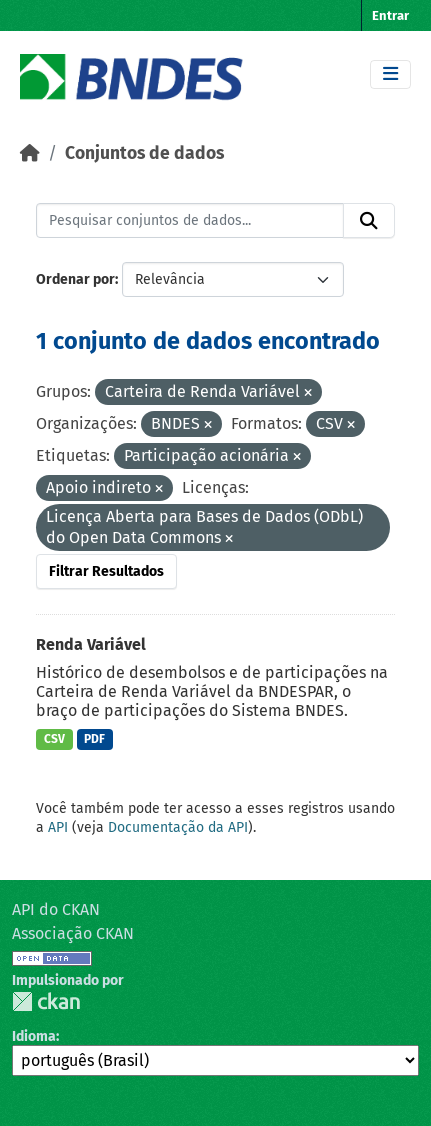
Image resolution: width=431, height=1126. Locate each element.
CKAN (46, 1001)
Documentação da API (178, 827)
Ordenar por (75, 279)
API (58, 827)
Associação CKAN (73, 933)
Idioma (34, 1036)
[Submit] (369, 221)
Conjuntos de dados (144, 153)
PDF (94, 739)
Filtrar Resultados (106, 571)
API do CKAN (56, 909)
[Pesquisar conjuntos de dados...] (190, 221)
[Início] (30, 153)
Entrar (390, 15)
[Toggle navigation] (390, 74)
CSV (54, 739)
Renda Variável (91, 644)
